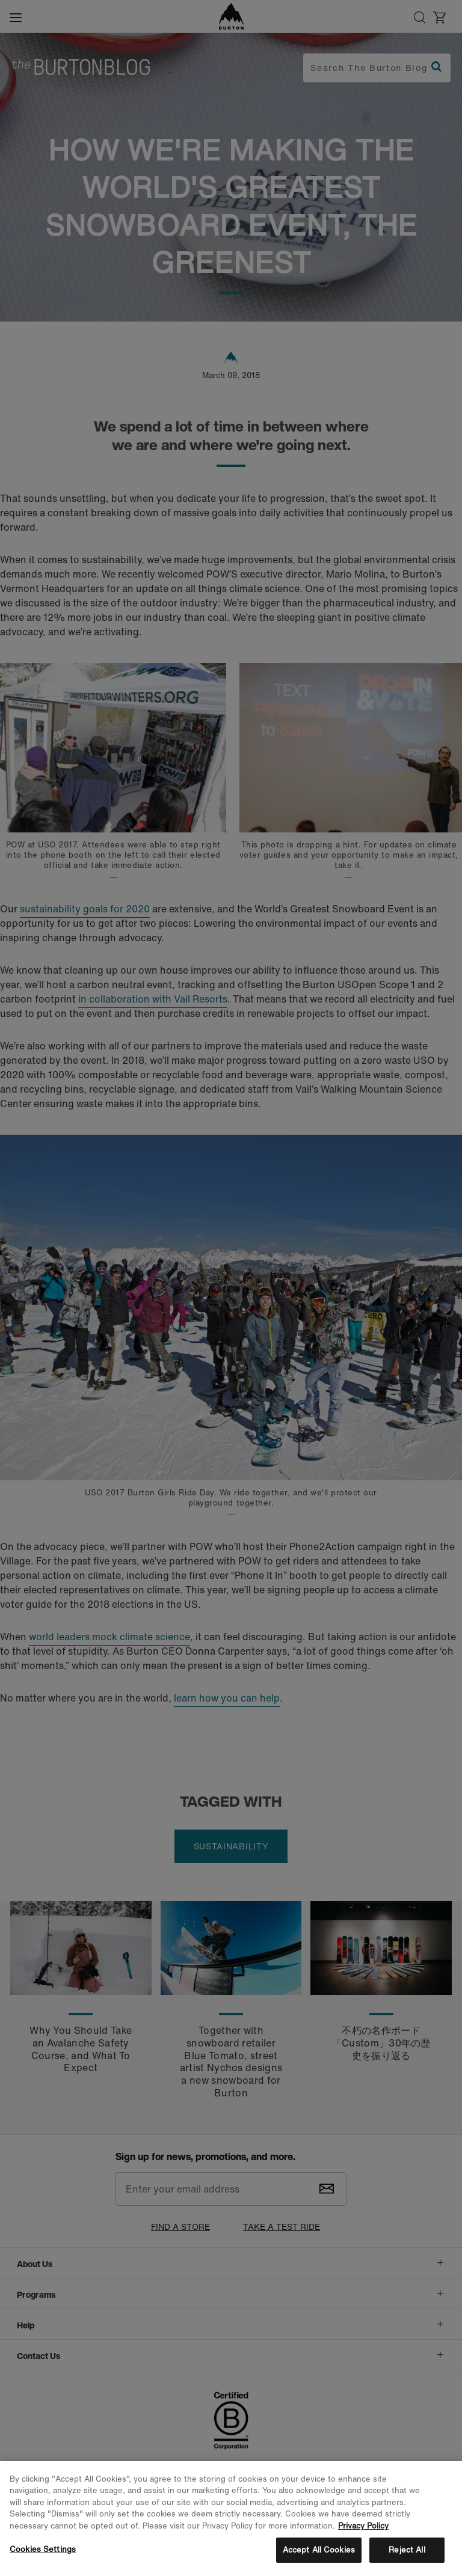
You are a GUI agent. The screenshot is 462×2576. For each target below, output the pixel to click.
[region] (231, 2518)
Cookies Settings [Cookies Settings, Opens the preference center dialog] (43, 2549)
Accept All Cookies (319, 2550)
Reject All (407, 2550)
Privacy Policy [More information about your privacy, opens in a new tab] (363, 2526)
